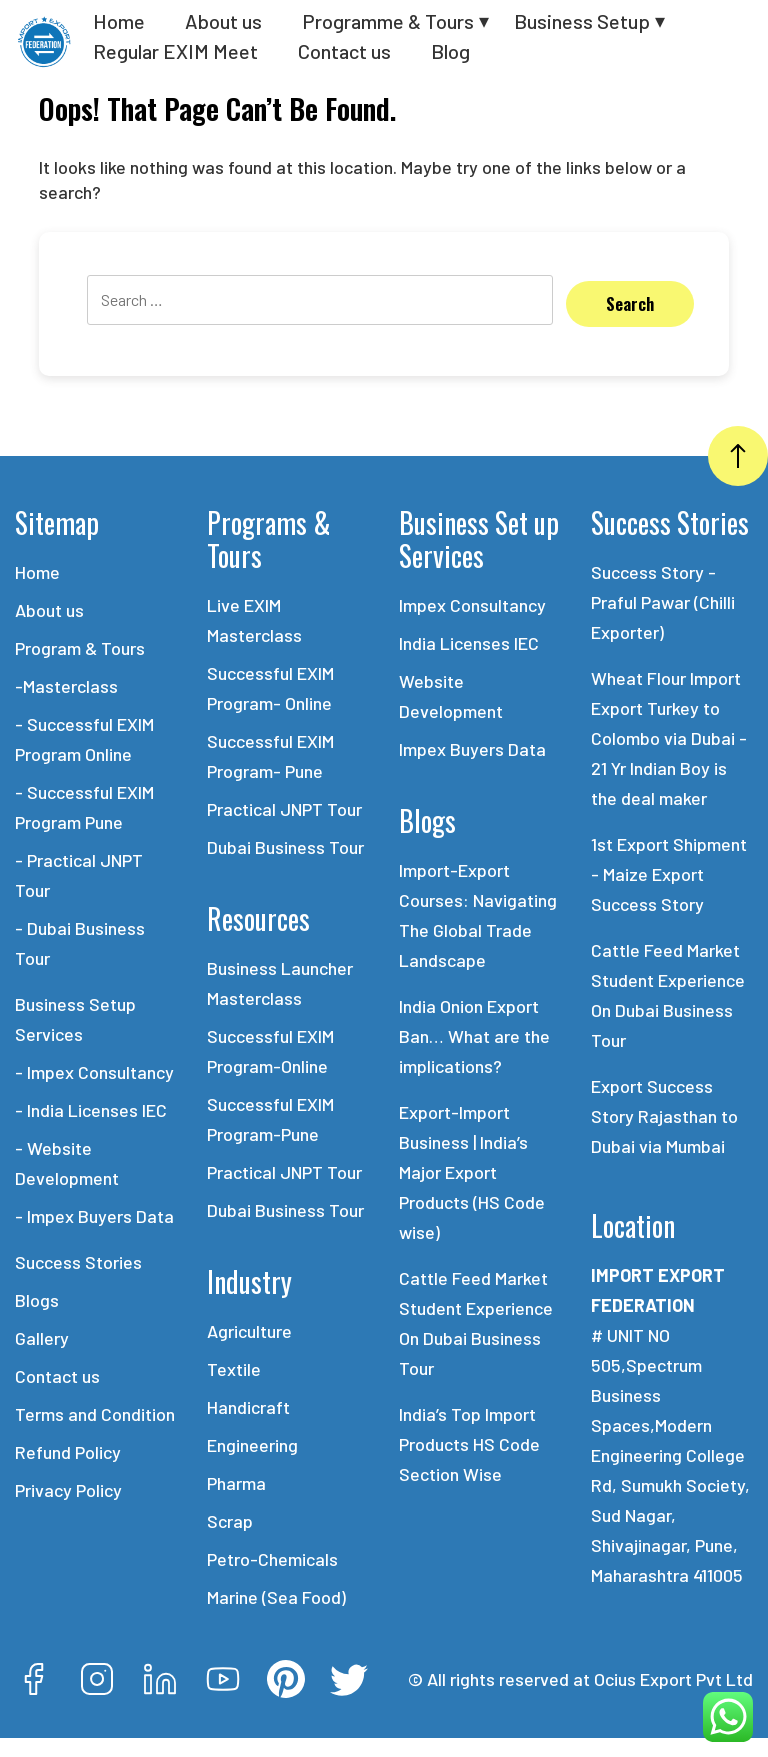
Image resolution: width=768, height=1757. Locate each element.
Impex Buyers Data (472, 749)
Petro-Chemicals (272, 1559)
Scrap (230, 1521)
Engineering (252, 1445)
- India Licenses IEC (91, 1110)
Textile (234, 1369)
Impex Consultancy (472, 605)
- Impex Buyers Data (94, 1216)
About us (223, 21)
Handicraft (248, 1407)
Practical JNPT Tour (284, 809)
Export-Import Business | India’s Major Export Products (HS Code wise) (472, 1172)
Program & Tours (80, 648)
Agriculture (249, 1331)
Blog (450, 51)
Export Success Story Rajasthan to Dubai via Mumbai (664, 1116)
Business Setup (582, 21)
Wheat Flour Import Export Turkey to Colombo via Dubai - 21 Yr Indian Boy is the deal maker (669, 738)
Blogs (37, 1300)
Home (119, 21)
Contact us (344, 51)
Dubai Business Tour (285, 847)
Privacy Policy (68, 1490)
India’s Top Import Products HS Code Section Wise (469, 1444)
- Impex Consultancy (94, 1072)
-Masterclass (66, 686)
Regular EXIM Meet (175, 51)
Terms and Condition (95, 1414)
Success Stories (78, 1262)
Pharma (236, 1483)
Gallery (42, 1338)
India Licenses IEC (469, 643)
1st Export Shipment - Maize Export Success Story (669, 874)
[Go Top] (738, 456)
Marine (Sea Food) (276, 1597)
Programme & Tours (388, 21)
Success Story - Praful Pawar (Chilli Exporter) (663, 602)
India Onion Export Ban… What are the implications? (474, 1036)
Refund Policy (68, 1452)
